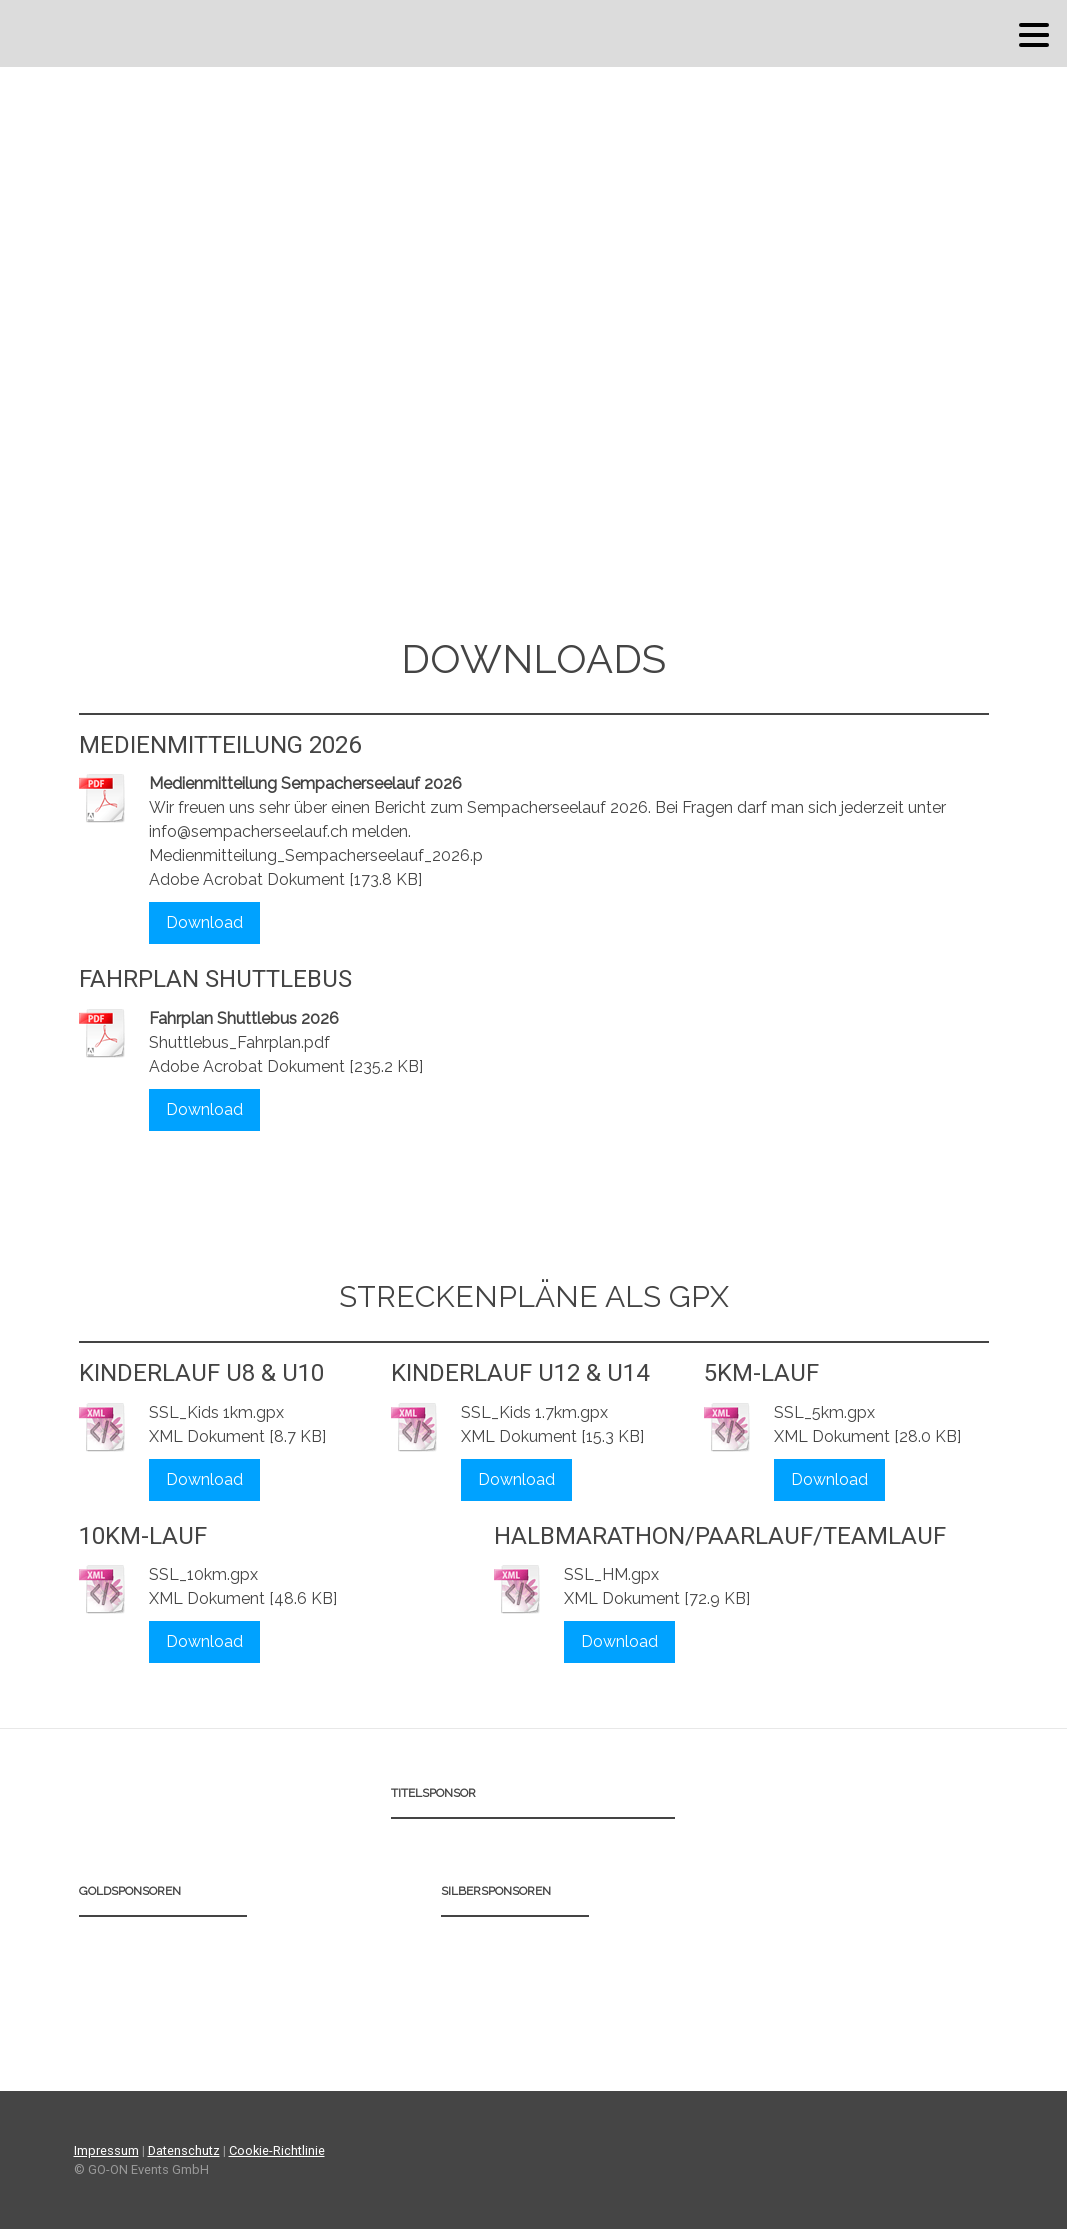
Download (204, 922)
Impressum (106, 2150)
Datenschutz (184, 2150)
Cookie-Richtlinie (277, 2150)
